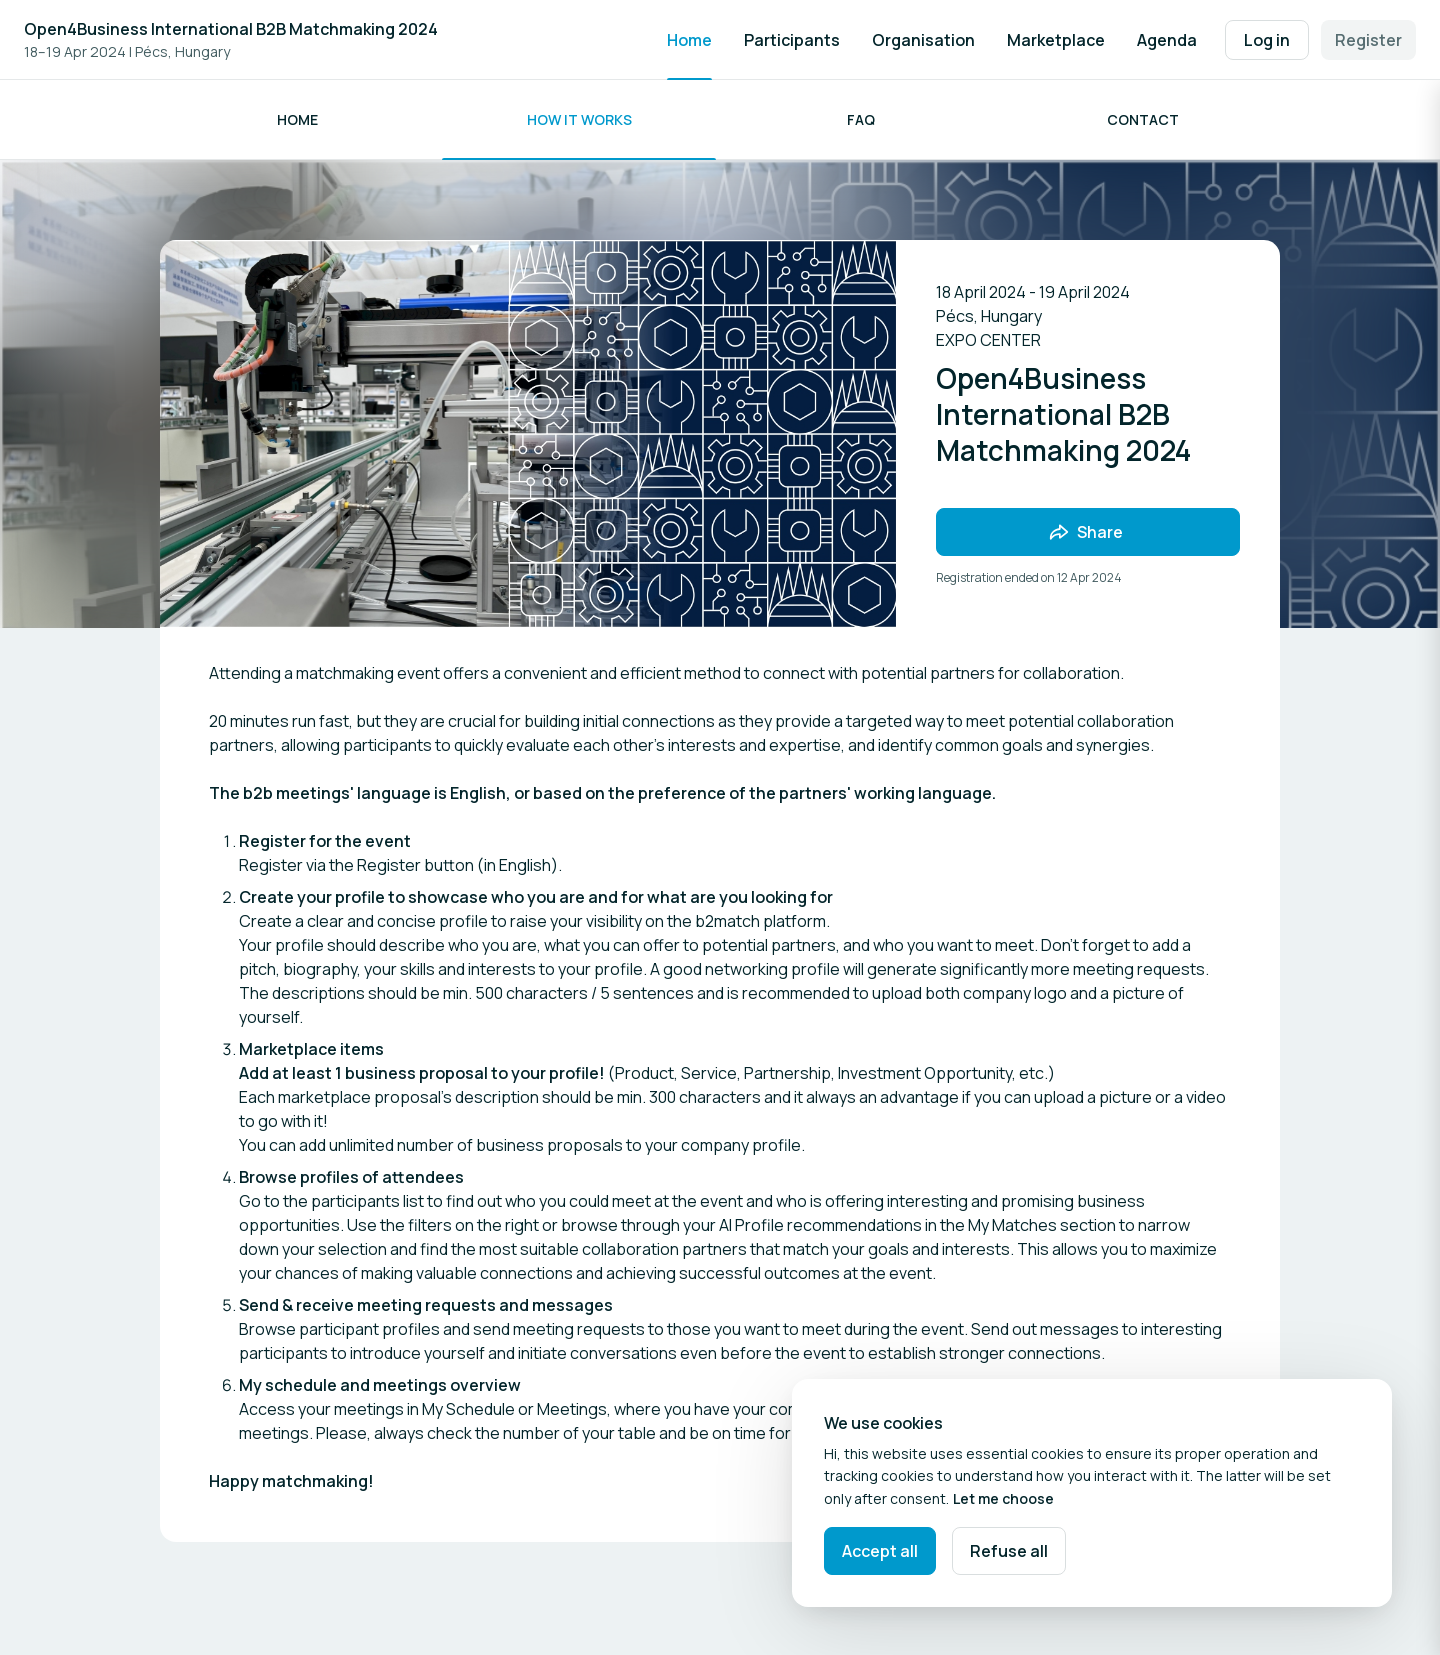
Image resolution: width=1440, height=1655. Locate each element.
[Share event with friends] (1088, 532)
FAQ (861, 119)
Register (1368, 40)
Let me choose (1003, 1498)
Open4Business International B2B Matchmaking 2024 (231, 29)
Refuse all (1009, 1551)
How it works (579, 119)
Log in (1267, 40)
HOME (297, 119)
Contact (1143, 119)
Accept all (880, 1551)
